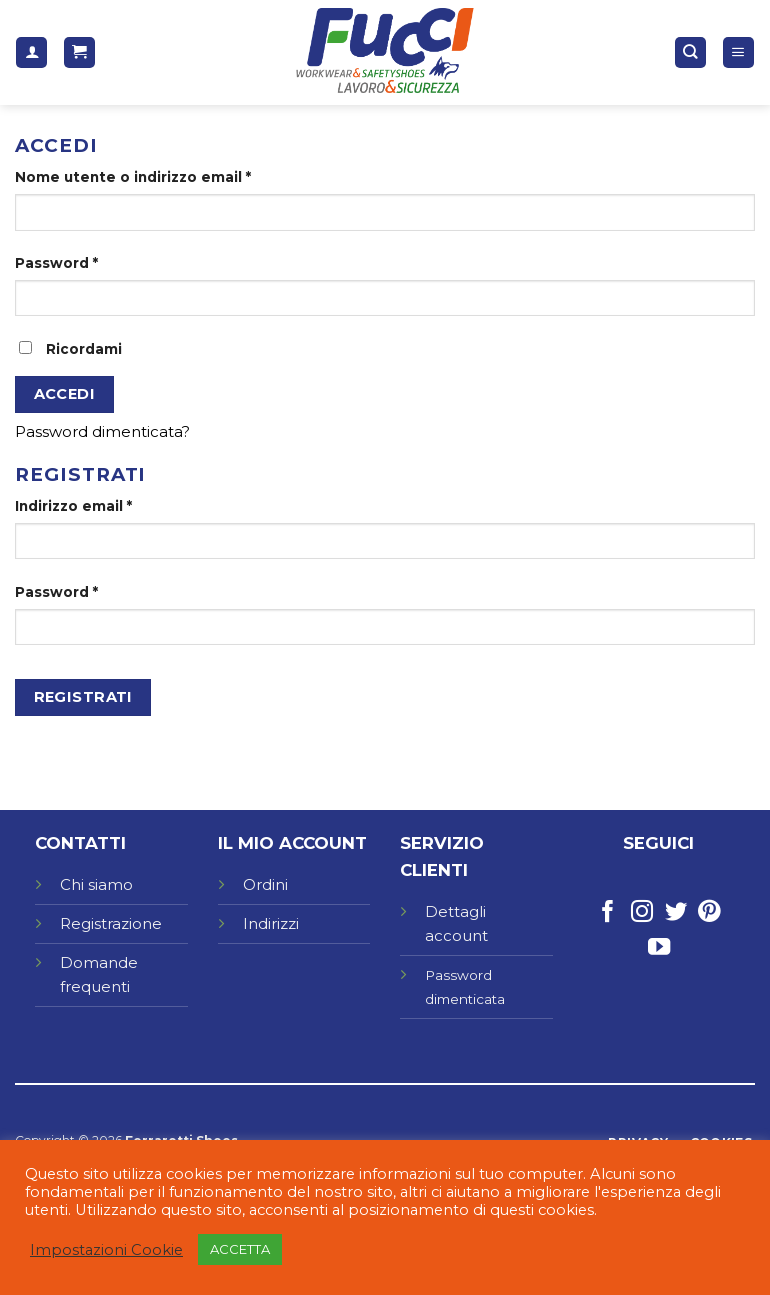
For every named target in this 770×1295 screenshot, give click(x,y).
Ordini (265, 884)
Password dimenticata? (102, 431)
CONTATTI (80, 843)
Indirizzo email (73, 506)
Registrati (83, 697)
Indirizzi (271, 923)
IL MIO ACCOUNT (292, 843)
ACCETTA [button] (240, 1249)
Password (56, 263)
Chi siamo (96, 884)
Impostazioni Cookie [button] (106, 1250)
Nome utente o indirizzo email (133, 177)
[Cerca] (690, 52)
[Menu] (738, 52)
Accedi (65, 394)
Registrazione (111, 923)
